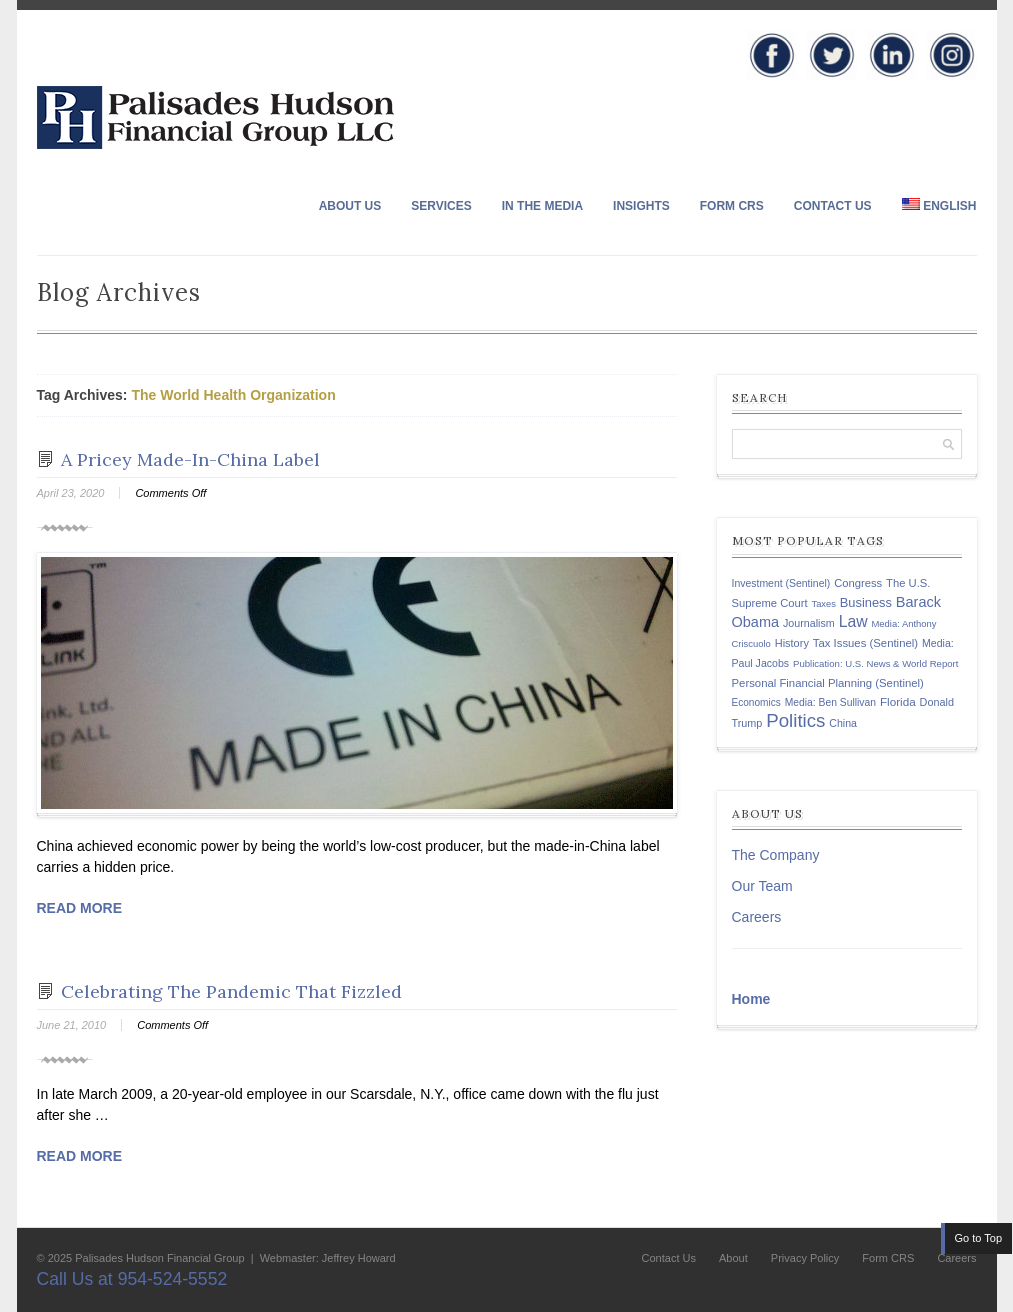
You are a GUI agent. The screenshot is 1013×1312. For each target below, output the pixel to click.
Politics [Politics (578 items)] (795, 720)
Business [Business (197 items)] (866, 602)
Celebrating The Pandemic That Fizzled (231, 991)
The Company (776, 855)
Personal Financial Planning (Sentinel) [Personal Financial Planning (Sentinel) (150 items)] (828, 683)
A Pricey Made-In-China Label (190, 459)
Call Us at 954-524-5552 (132, 1279)
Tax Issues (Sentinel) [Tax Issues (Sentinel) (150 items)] (865, 643)
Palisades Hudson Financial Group (159, 1258)
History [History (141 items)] (792, 643)
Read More (80, 908)
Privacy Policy (805, 1258)
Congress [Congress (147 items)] (858, 583)
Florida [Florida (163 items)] (898, 701)
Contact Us (833, 206)
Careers (757, 917)
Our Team (762, 886)
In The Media (542, 206)
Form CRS (732, 206)
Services (441, 206)
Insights (641, 206)
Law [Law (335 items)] (853, 621)
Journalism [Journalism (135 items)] (809, 623)
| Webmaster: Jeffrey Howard (322, 1258)
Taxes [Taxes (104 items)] (823, 604)
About (733, 1258)
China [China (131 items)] (843, 723)
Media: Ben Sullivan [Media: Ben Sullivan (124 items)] (830, 702)
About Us (350, 206)
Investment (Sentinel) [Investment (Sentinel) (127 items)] (781, 583)
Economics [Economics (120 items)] (756, 702)
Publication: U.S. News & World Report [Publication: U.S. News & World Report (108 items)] (875, 663)
